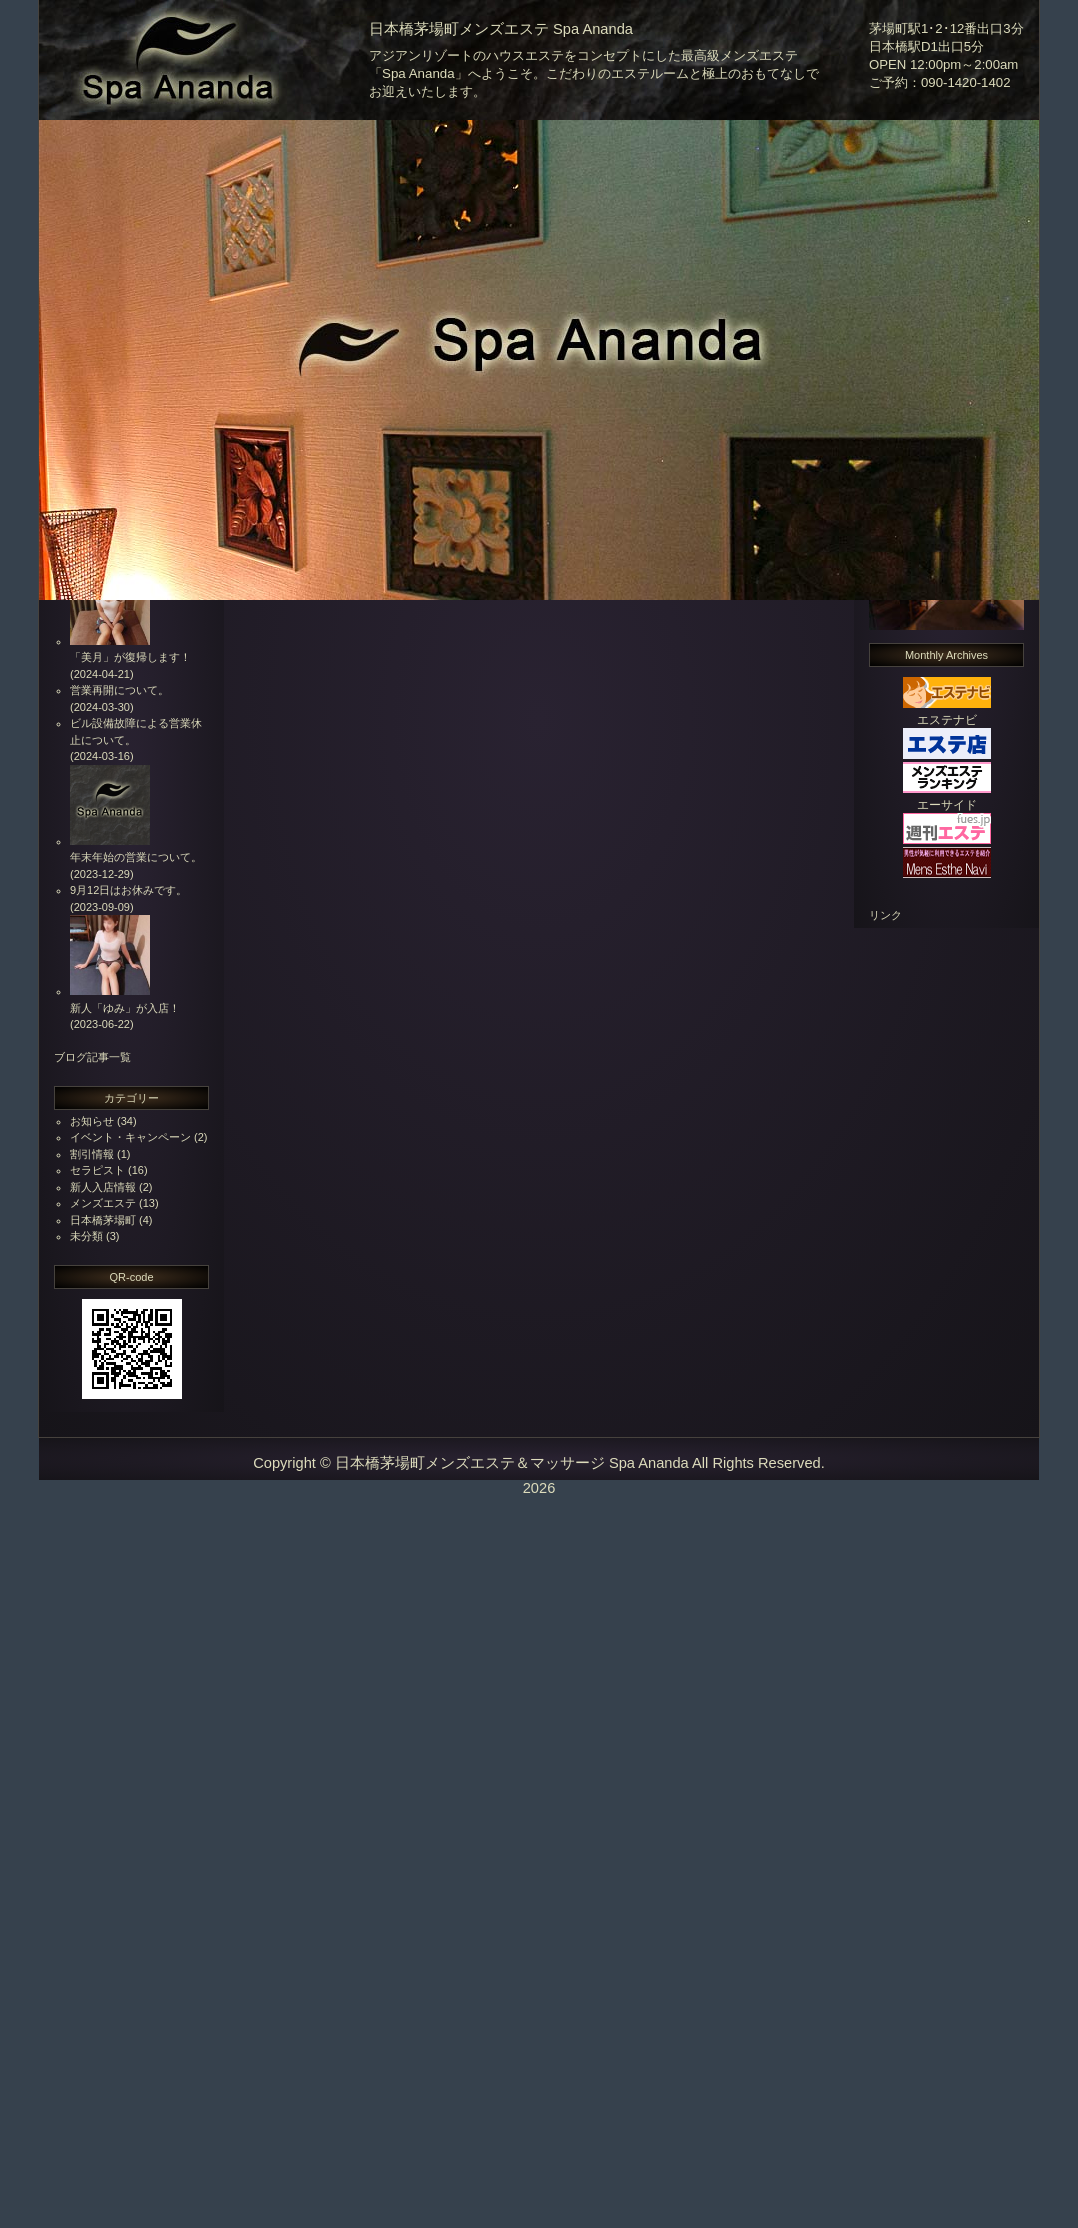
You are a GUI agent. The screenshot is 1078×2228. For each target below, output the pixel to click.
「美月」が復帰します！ (130, 657)
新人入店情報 (103, 1187)
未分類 (86, 1236)
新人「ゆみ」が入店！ (125, 1008)
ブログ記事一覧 (92, 1057)
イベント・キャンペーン (130, 1137)
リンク (885, 915)
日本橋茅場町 (103, 1220)
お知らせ (92, 1121)
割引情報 (92, 1154)
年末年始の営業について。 (136, 857)
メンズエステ (103, 1203)
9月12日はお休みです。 (128, 890)
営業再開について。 (119, 690)
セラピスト (97, 1170)
